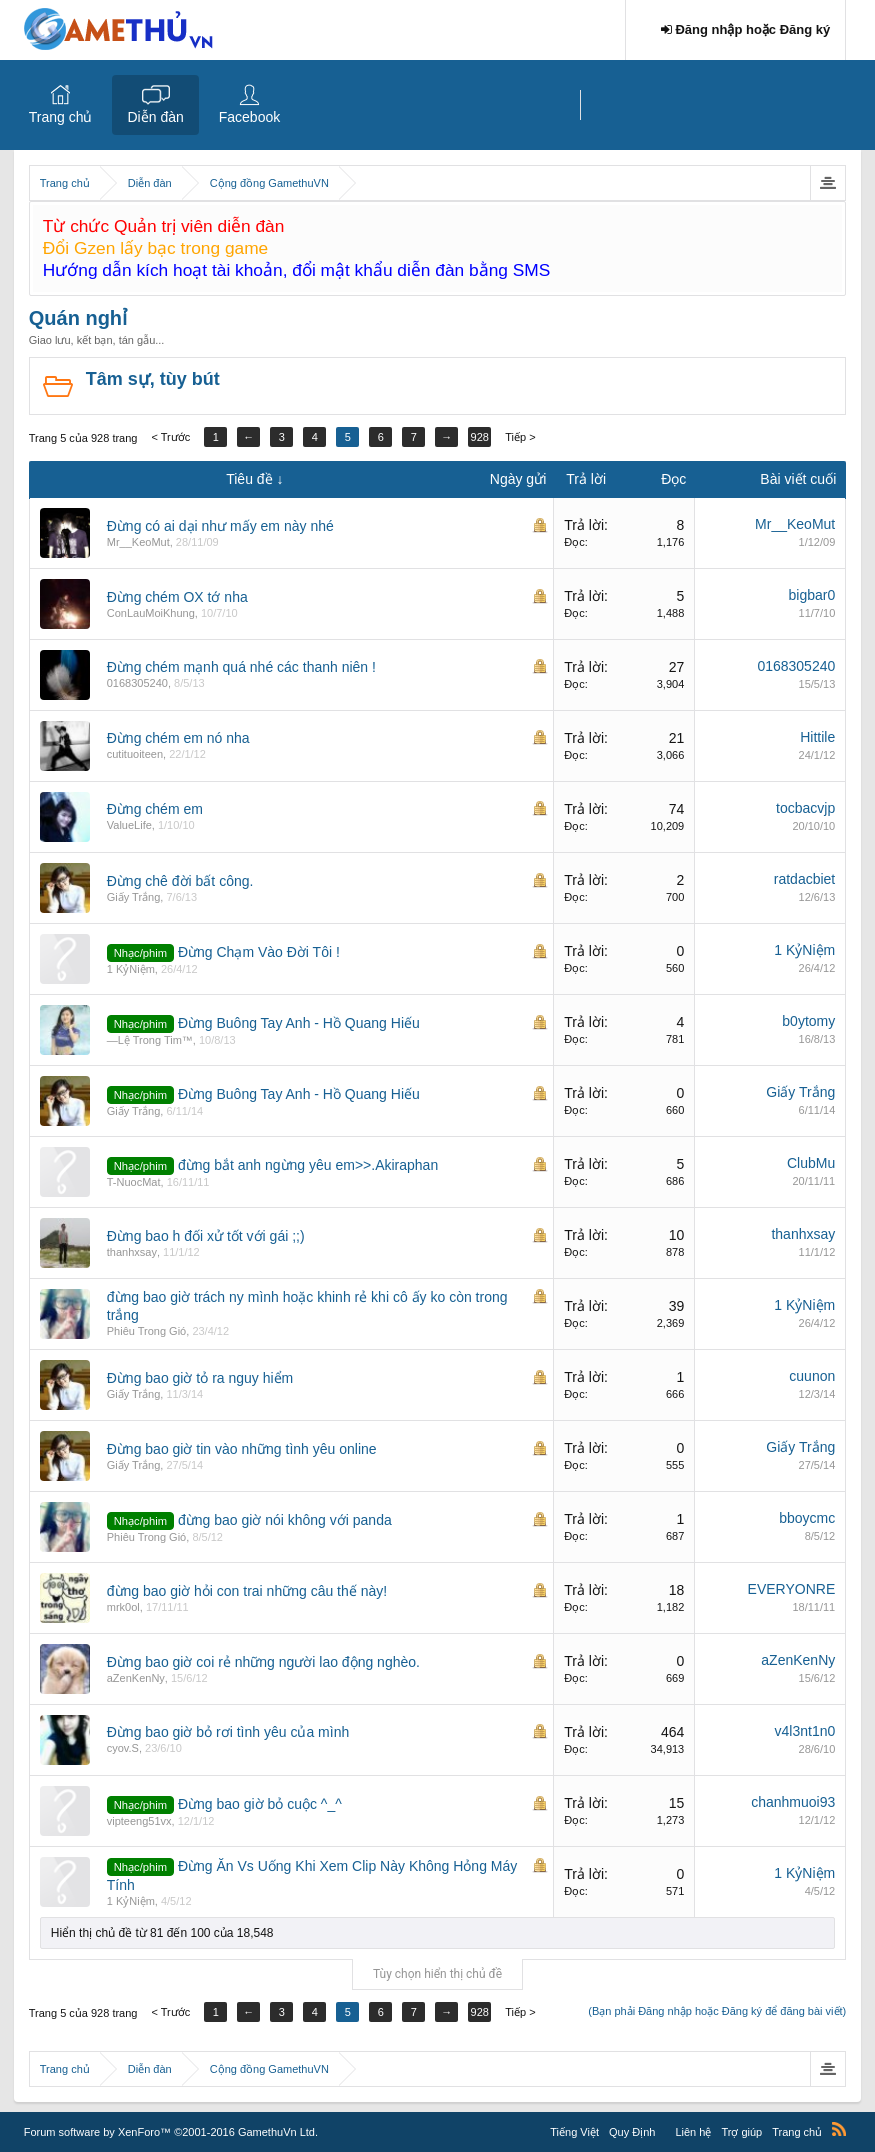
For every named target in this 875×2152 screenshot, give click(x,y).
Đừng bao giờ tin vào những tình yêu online (242, 1449)
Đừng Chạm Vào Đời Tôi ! (259, 952)
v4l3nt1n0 (805, 1731)
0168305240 (137, 683)
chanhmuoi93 (793, 1802)
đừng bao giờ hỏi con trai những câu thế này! (247, 1591)
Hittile (817, 737)
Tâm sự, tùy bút (153, 379)
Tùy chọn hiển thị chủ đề (437, 1974)
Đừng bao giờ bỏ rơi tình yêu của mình (228, 1732)
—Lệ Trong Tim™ (150, 1040)
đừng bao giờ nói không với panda (285, 1520)
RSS (839, 2129)
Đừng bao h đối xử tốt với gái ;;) (206, 1236)
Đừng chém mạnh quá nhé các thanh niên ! (241, 667)
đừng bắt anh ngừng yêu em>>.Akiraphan (308, 1165)
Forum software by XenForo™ (171, 2132)
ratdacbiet (804, 879)
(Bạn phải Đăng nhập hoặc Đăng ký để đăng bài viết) (717, 2011)
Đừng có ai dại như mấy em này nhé (220, 526)
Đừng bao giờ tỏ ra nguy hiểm (200, 1378)
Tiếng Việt (574, 2132)
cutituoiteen (135, 754)
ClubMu (811, 1163)
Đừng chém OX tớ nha (177, 597)
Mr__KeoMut (138, 542)
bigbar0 (812, 595)
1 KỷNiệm (131, 969)
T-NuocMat (134, 1182)
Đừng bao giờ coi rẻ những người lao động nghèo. (263, 1662)
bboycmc (807, 1518)
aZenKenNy (136, 1678)
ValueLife (129, 825)
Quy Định (632, 2132)
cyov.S (123, 1748)
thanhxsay (132, 1252)
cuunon (812, 1376)
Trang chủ (61, 117)
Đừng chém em (155, 809)
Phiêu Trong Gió (147, 1331)
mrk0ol (123, 1607)
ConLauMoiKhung (151, 613)
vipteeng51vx (139, 1821)
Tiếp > (520, 437)
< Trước (170, 437)
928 (480, 437)
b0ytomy (808, 1021)
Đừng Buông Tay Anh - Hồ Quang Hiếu (299, 1023)
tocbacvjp (805, 808)
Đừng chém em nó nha (178, 738)
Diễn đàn (155, 117)
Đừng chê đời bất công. (180, 881)
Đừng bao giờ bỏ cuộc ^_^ (260, 1804)
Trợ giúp (741, 2132)
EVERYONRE (792, 1589)
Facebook (249, 117)
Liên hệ (693, 2132)
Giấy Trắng (134, 897)
